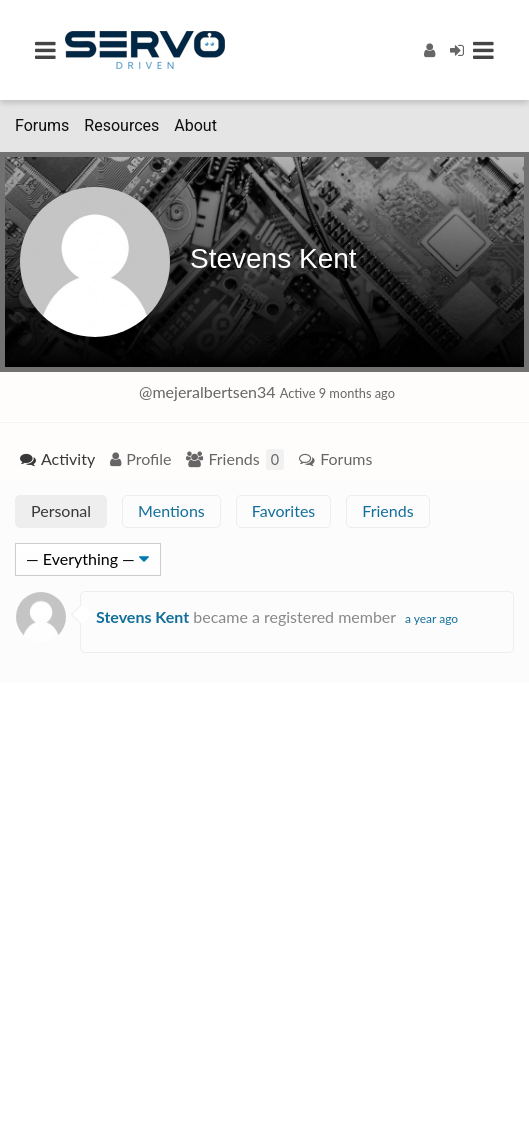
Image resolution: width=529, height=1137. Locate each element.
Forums (42, 125)
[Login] (457, 49)
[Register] (429, 49)
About (195, 125)
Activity (68, 458)
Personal (61, 510)
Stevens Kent (273, 258)
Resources (121, 125)
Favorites (284, 510)
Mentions (171, 510)
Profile (148, 458)
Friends (246, 459)
